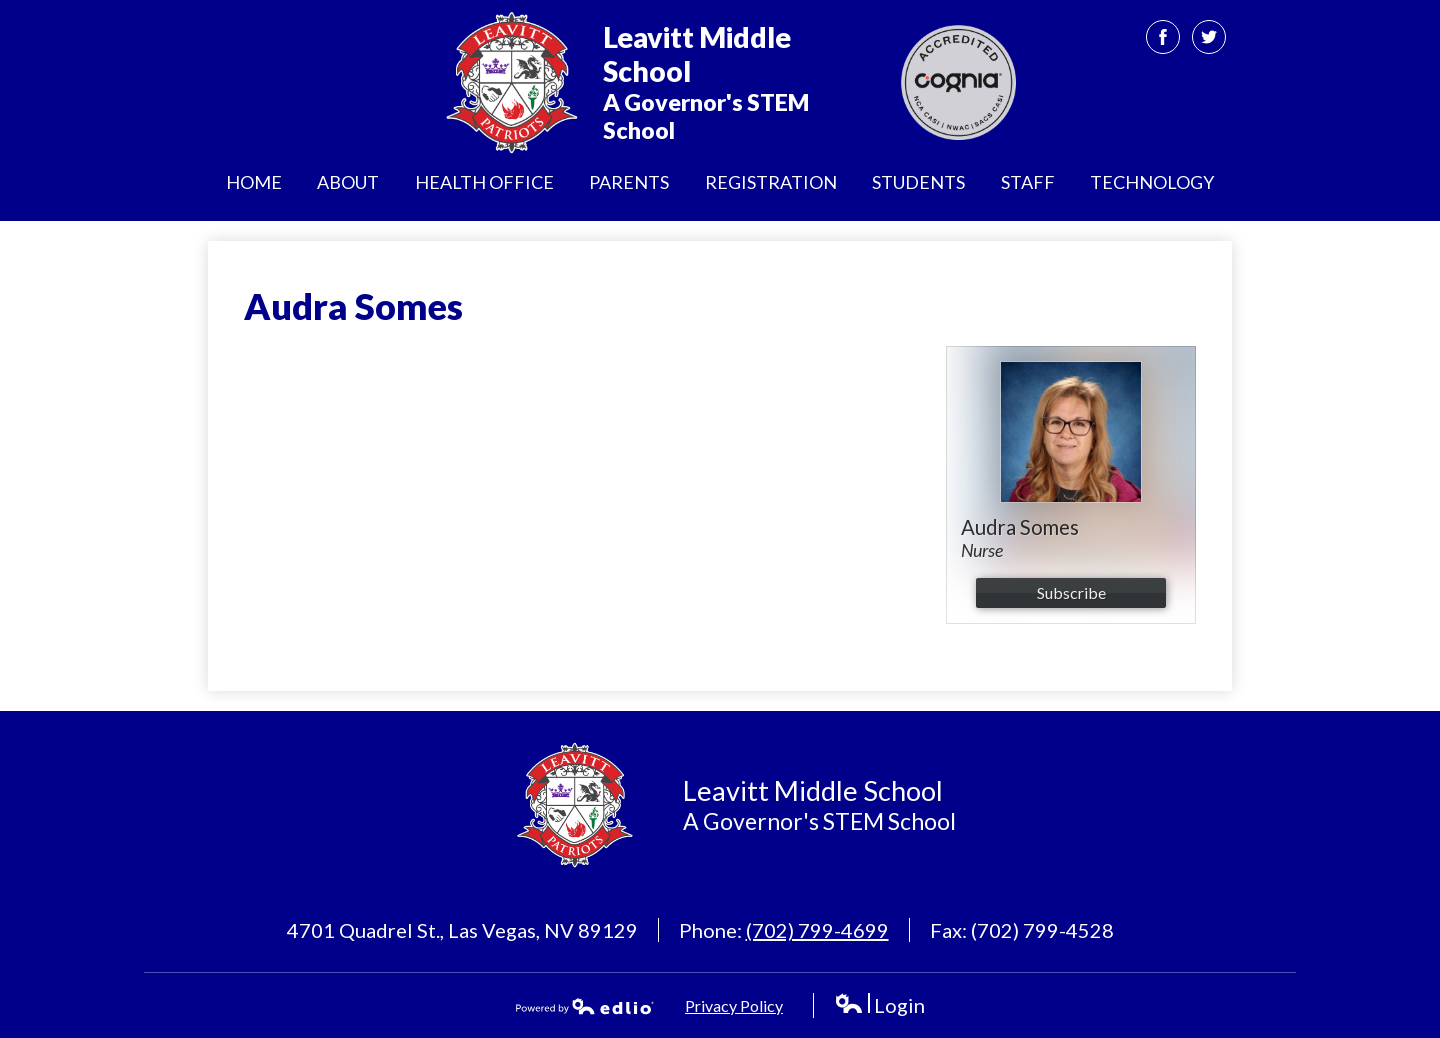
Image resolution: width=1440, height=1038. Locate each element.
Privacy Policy (734, 1005)
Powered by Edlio (585, 1006)
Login (879, 1005)
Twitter (1209, 41)
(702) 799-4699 (817, 930)
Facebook (1163, 41)
